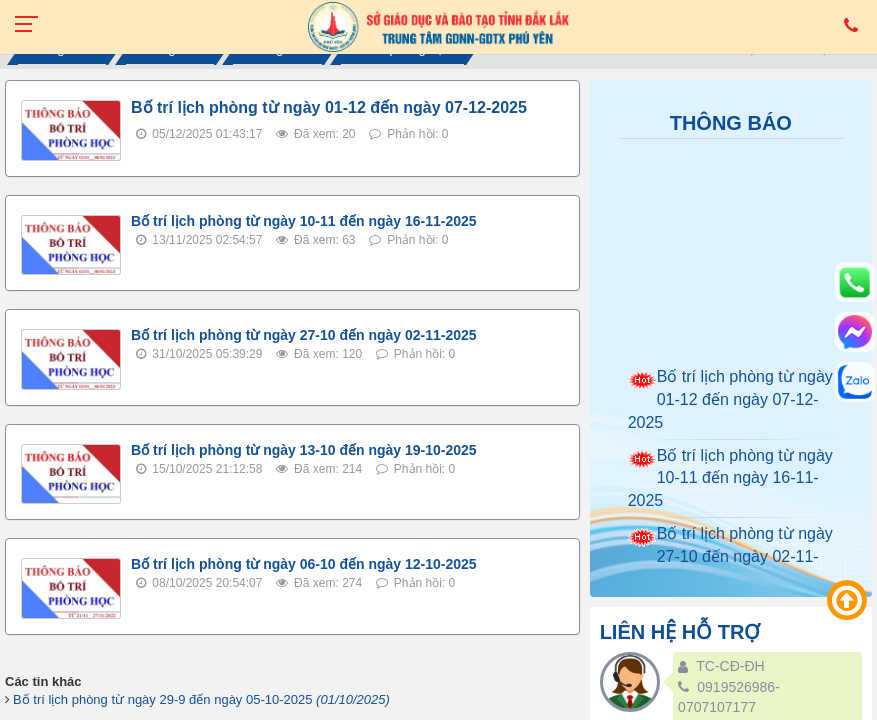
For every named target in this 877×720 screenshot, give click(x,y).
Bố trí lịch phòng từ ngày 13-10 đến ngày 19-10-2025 (304, 450)
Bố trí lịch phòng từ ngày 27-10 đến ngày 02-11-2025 (304, 335)
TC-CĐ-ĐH (730, 666)
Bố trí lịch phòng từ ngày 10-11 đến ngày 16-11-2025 (304, 221)
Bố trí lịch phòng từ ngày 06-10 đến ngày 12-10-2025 (304, 564)
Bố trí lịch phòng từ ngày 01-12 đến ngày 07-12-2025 (329, 107)
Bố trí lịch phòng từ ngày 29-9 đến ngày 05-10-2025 (201, 699)
